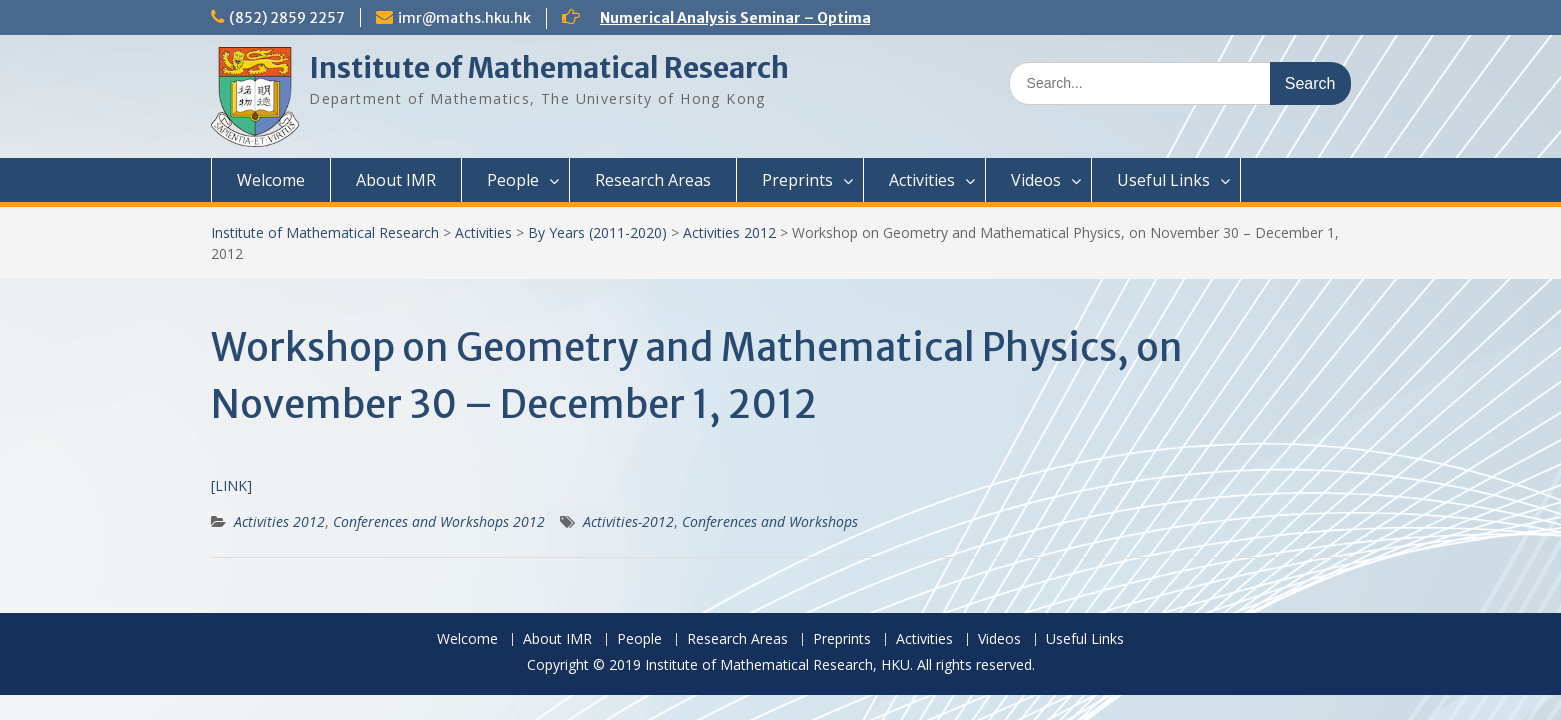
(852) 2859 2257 (287, 18)
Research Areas (653, 180)
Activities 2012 (729, 232)
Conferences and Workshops (770, 521)
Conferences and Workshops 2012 (439, 521)
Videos (1036, 180)
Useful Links (1163, 180)
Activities (922, 180)
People (513, 180)
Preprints (797, 180)
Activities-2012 (628, 521)
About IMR (396, 180)
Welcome (271, 180)
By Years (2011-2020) (597, 232)
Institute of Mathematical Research (549, 68)
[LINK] (231, 485)
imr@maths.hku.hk (464, 18)
